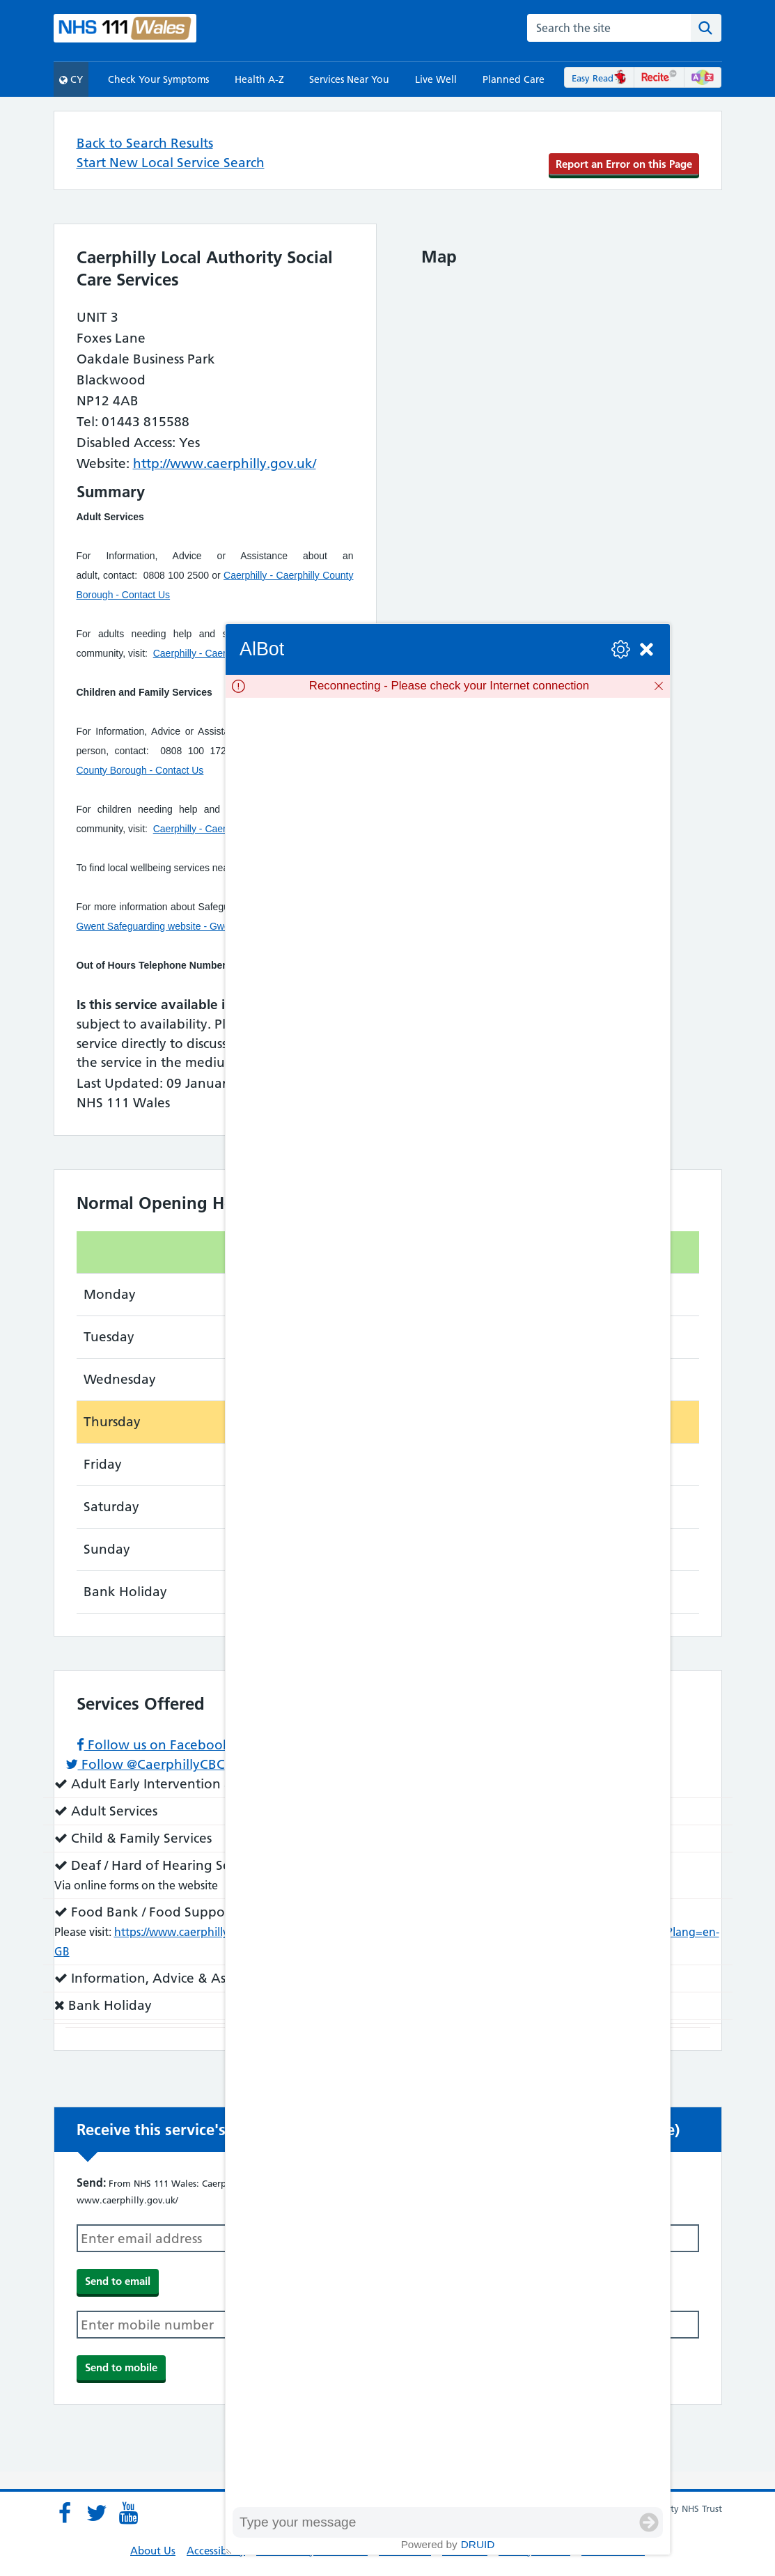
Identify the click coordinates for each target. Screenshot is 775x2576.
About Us (152, 2550)
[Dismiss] (659, 686)
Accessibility (216, 2550)
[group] (448, 1602)
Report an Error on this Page (624, 164)
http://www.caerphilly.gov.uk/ (224, 463)
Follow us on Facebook (153, 1745)
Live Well (436, 79)
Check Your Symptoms (158, 79)
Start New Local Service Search (171, 163)
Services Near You (349, 79)
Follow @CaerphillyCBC (145, 1764)
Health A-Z (259, 79)
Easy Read (599, 78)
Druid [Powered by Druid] (478, 2544)
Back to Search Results (145, 143)
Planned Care (514, 79)
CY (71, 79)
